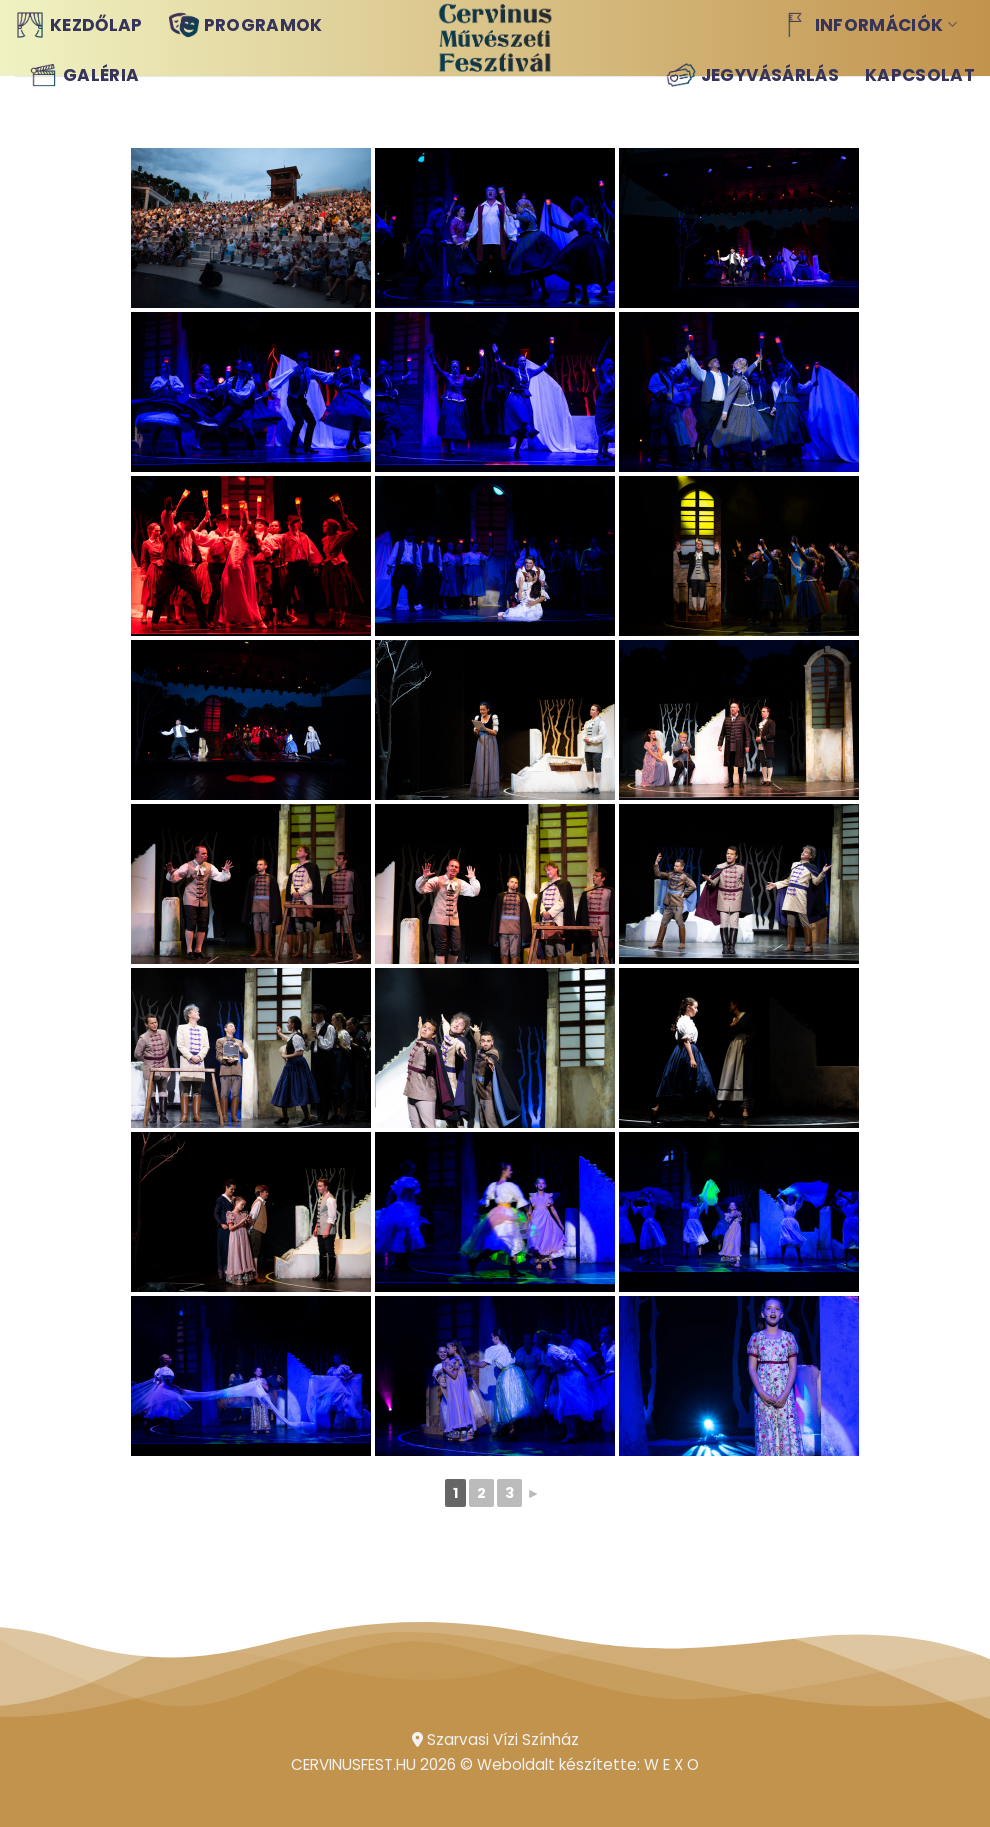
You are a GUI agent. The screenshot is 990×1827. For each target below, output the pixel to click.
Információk (868, 25)
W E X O (671, 1764)
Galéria (83, 75)
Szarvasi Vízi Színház (495, 1739)
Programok (246, 25)
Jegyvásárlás (752, 75)
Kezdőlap (79, 25)
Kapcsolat (920, 75)
